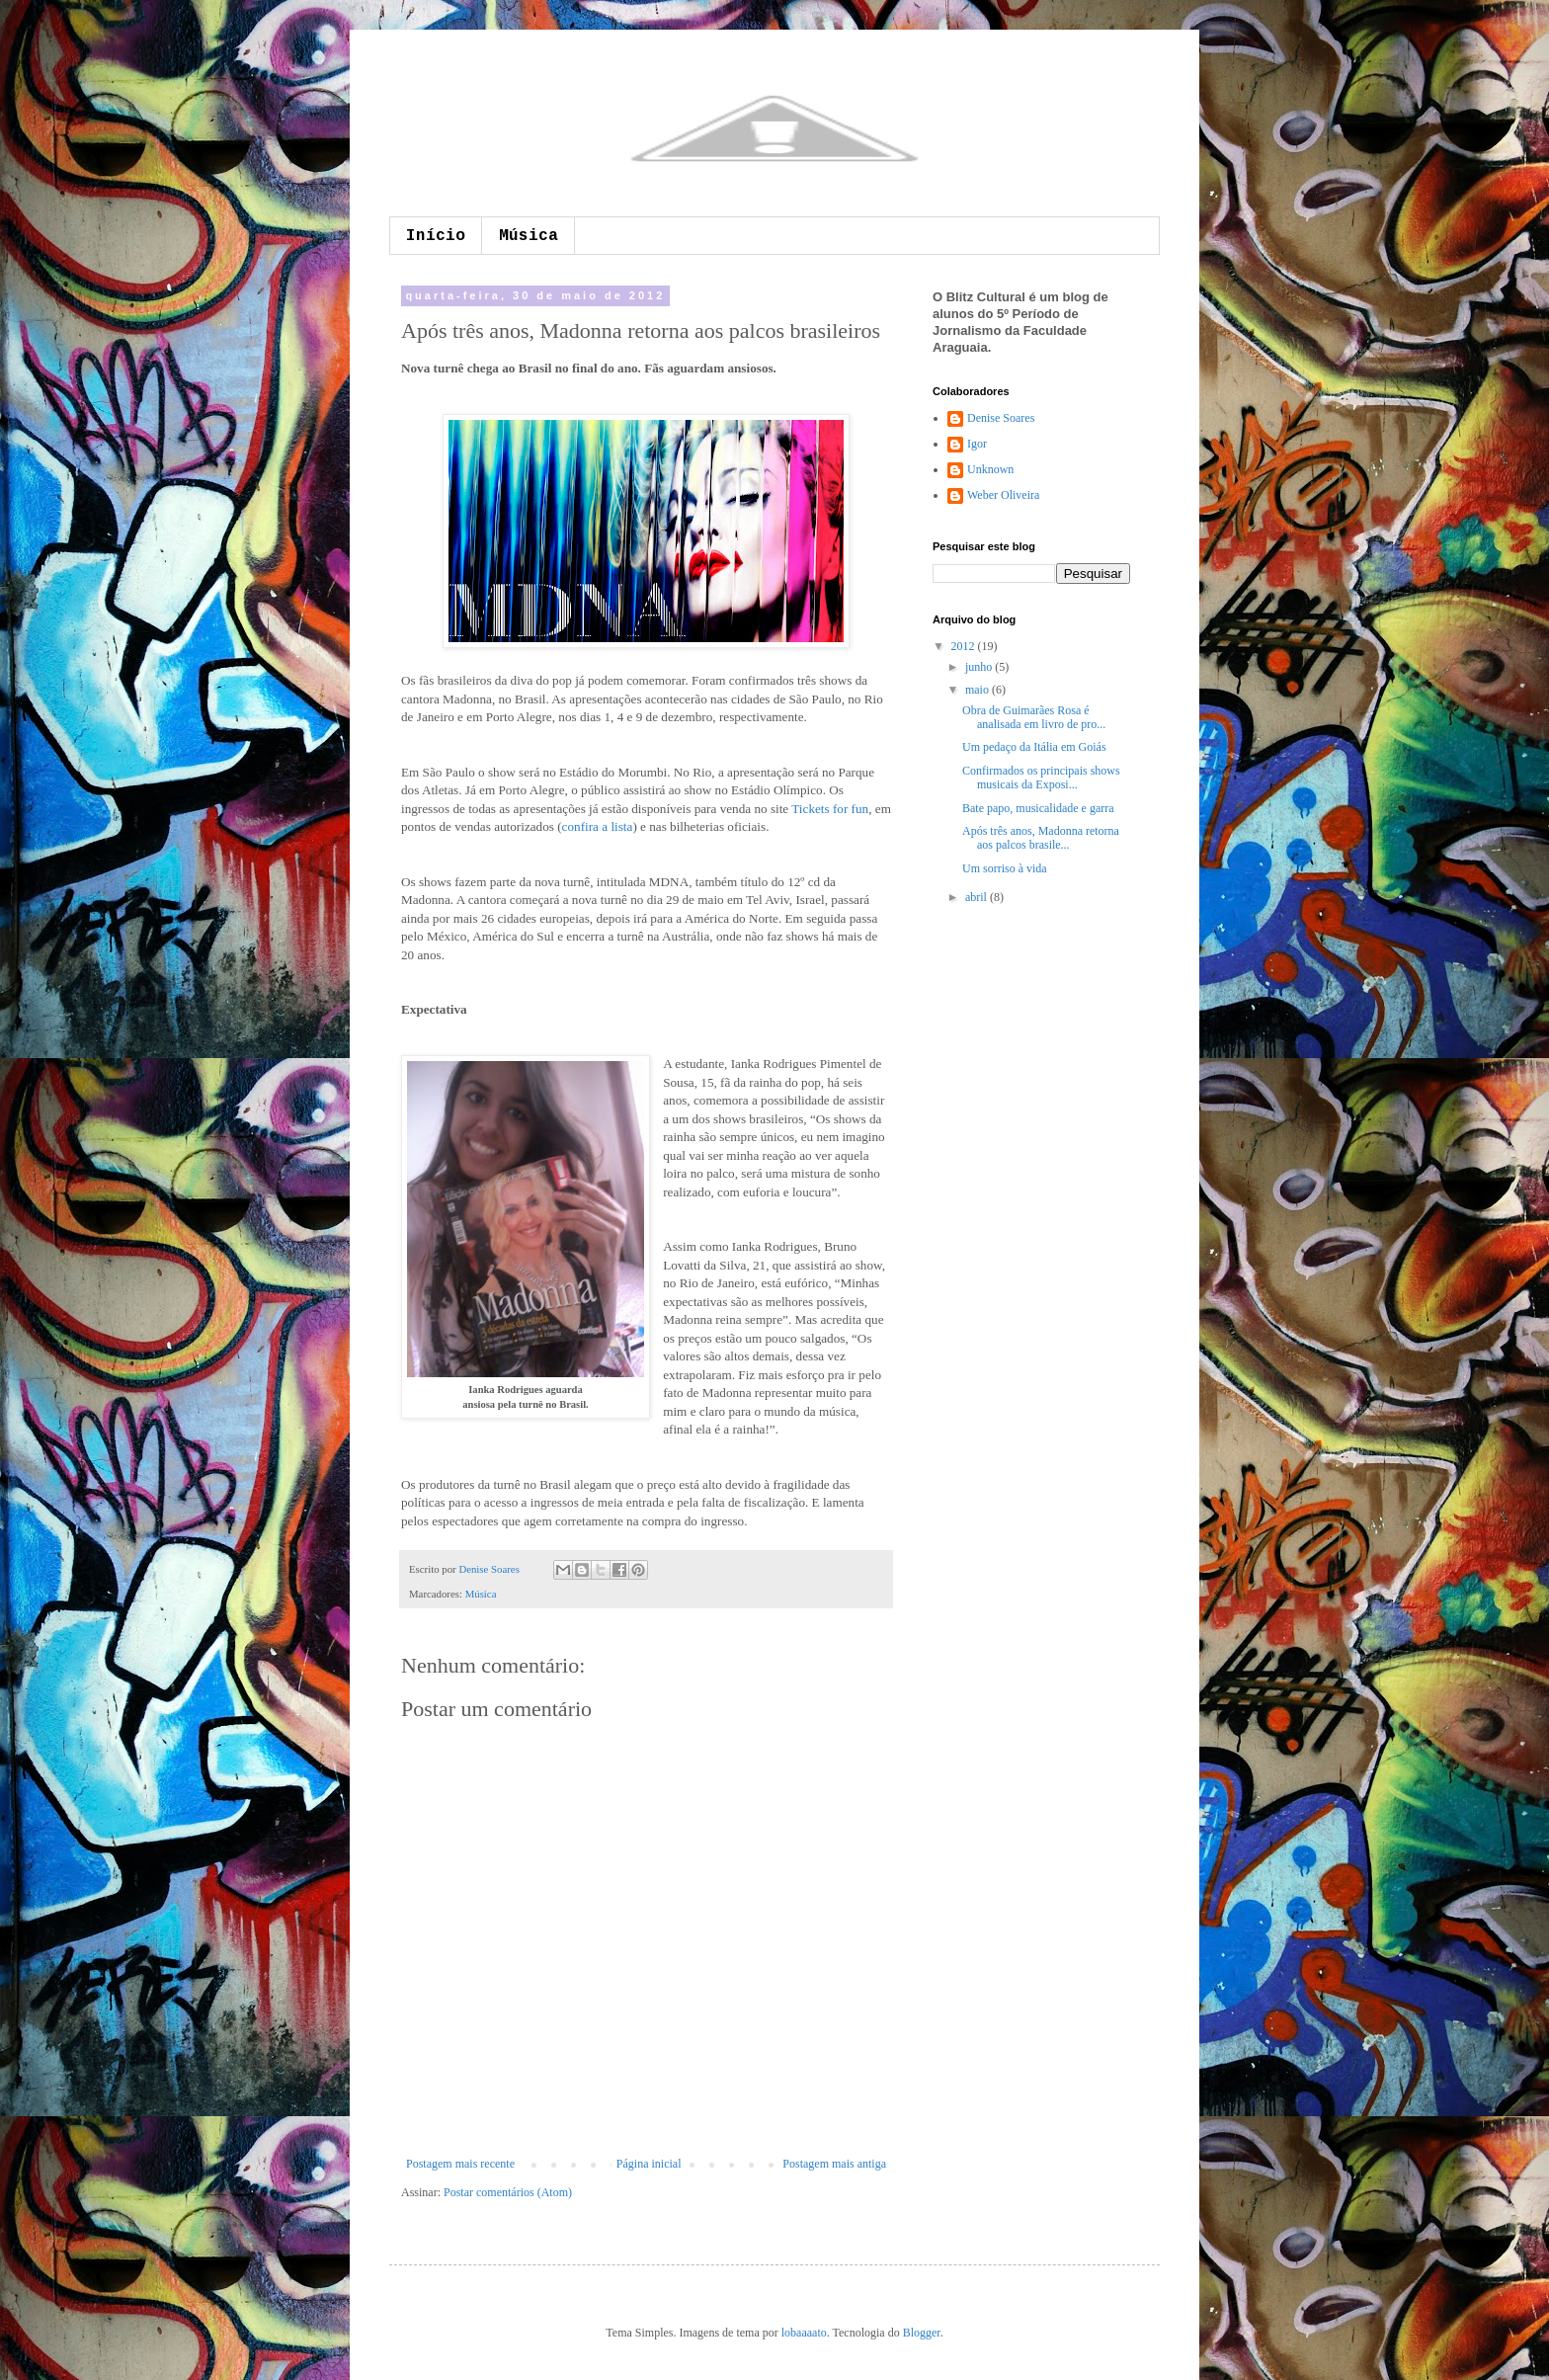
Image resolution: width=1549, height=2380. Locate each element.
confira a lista (597, 826)
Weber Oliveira (1003, 495)
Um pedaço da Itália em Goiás (1034, 747)
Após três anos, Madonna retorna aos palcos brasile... (1040, 838)
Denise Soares (490, 1569)
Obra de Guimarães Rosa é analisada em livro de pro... (1033, 717)
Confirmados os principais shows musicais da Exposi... (1041, 777)
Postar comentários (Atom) (508, 2192)
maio (978, 690)
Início (435, 236)
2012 (964, 646)
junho (980, 667)
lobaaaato (804, 2332)
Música (528, 236)
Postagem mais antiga (834, 2164)
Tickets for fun (829, 808)
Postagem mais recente (460, 2164)
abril (977, 897)
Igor (977, 444)
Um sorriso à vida (1004, 868)
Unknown (990, 469)
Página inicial (649, 2164)
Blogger (921, 2332)
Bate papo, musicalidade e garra (1038, 808)
